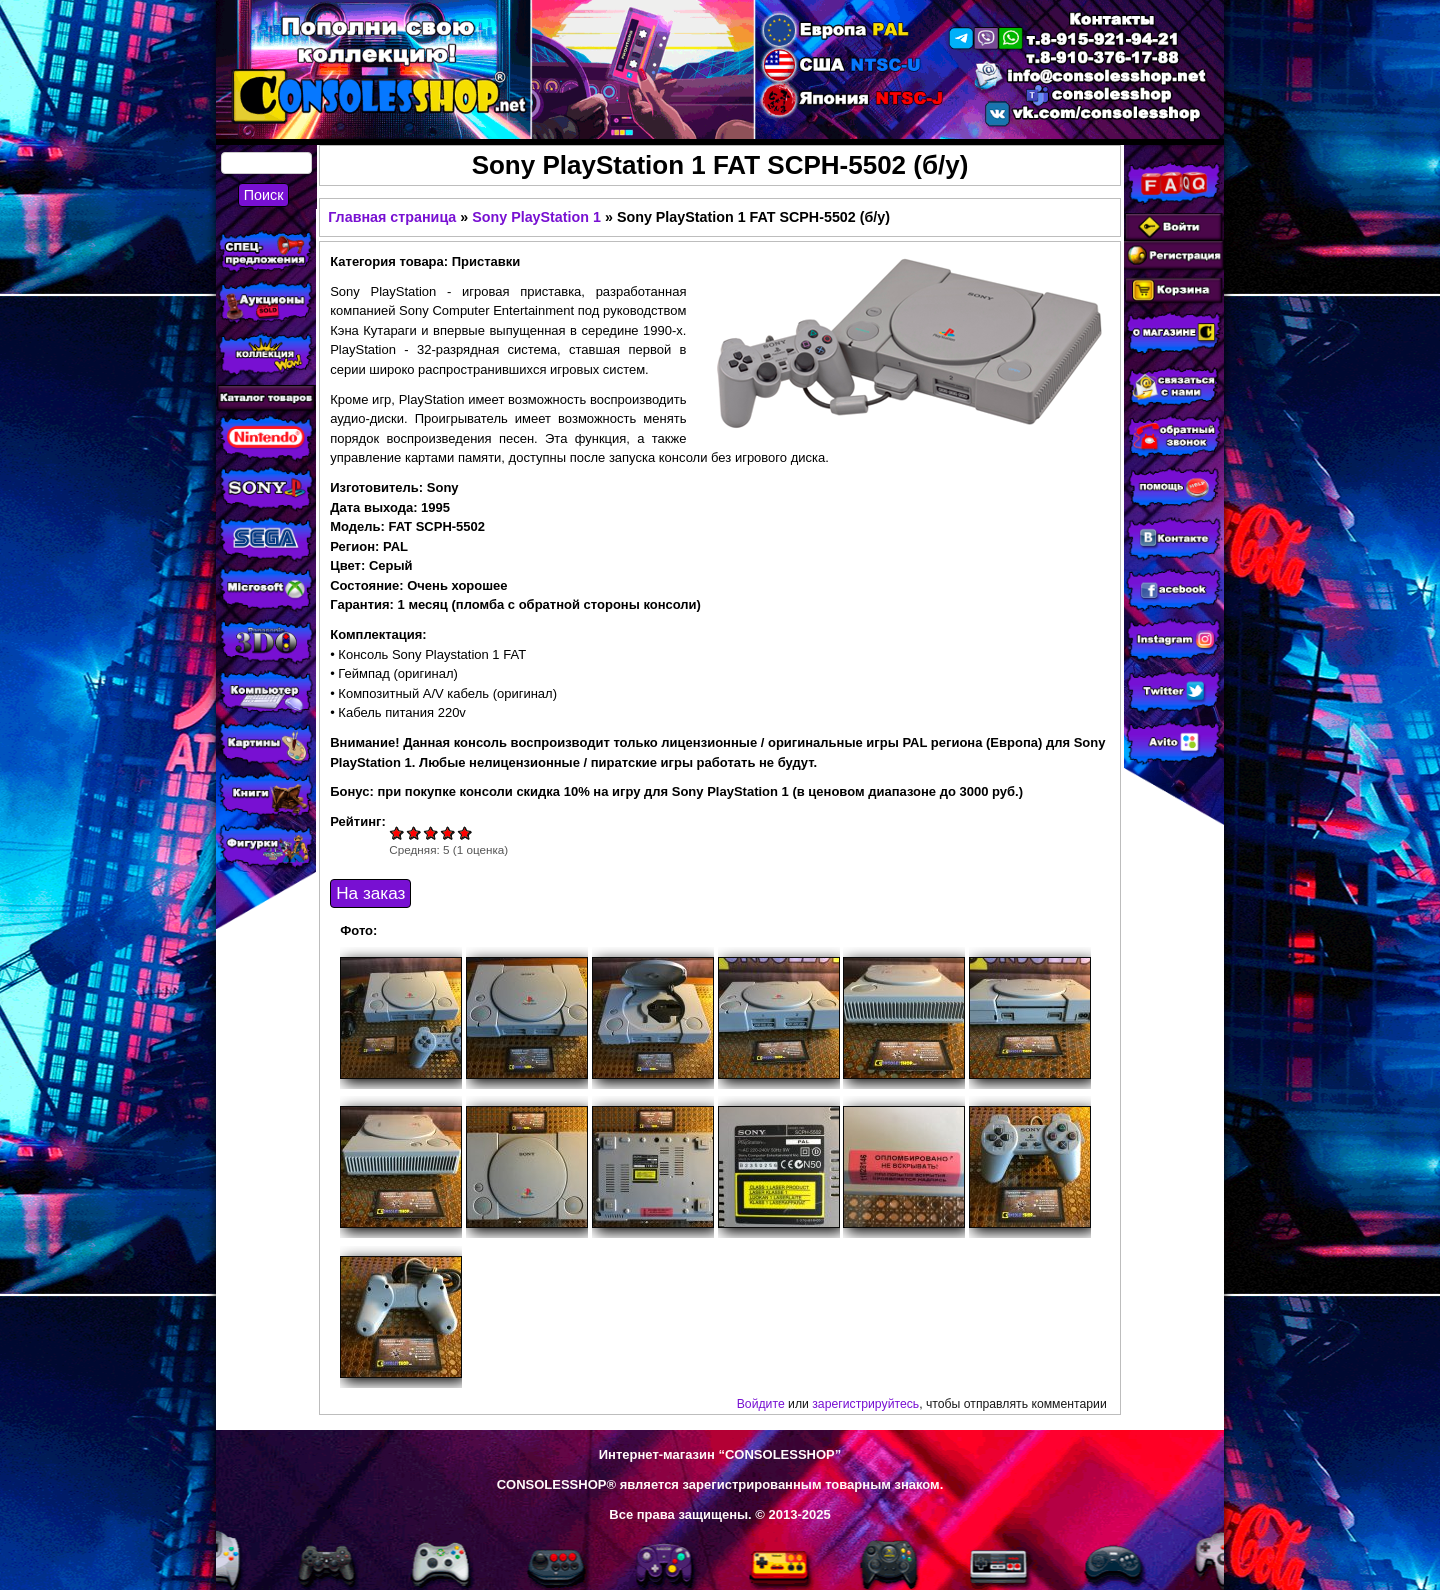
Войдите (761, 1404)
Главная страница (392, 217)
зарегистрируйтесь (865, 1404)
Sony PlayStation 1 (536, 217)
